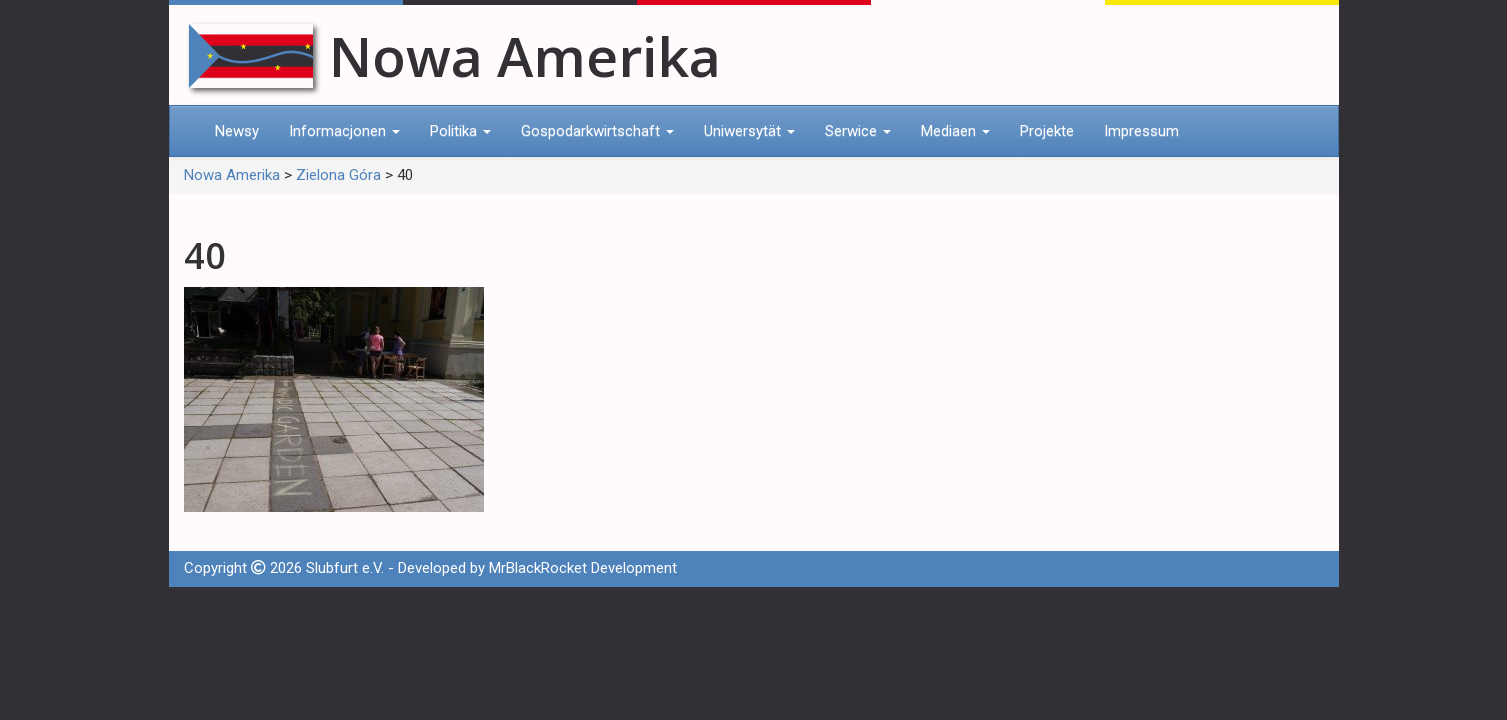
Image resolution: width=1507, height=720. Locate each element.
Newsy (237, 131)
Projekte (1047, 131)
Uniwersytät (749, 131)
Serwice (858, 131)
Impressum (1141, 131)
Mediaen (955, 131)
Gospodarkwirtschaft (597, 131)
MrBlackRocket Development (583, 568)
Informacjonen (344, 131)
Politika (460, 131)
